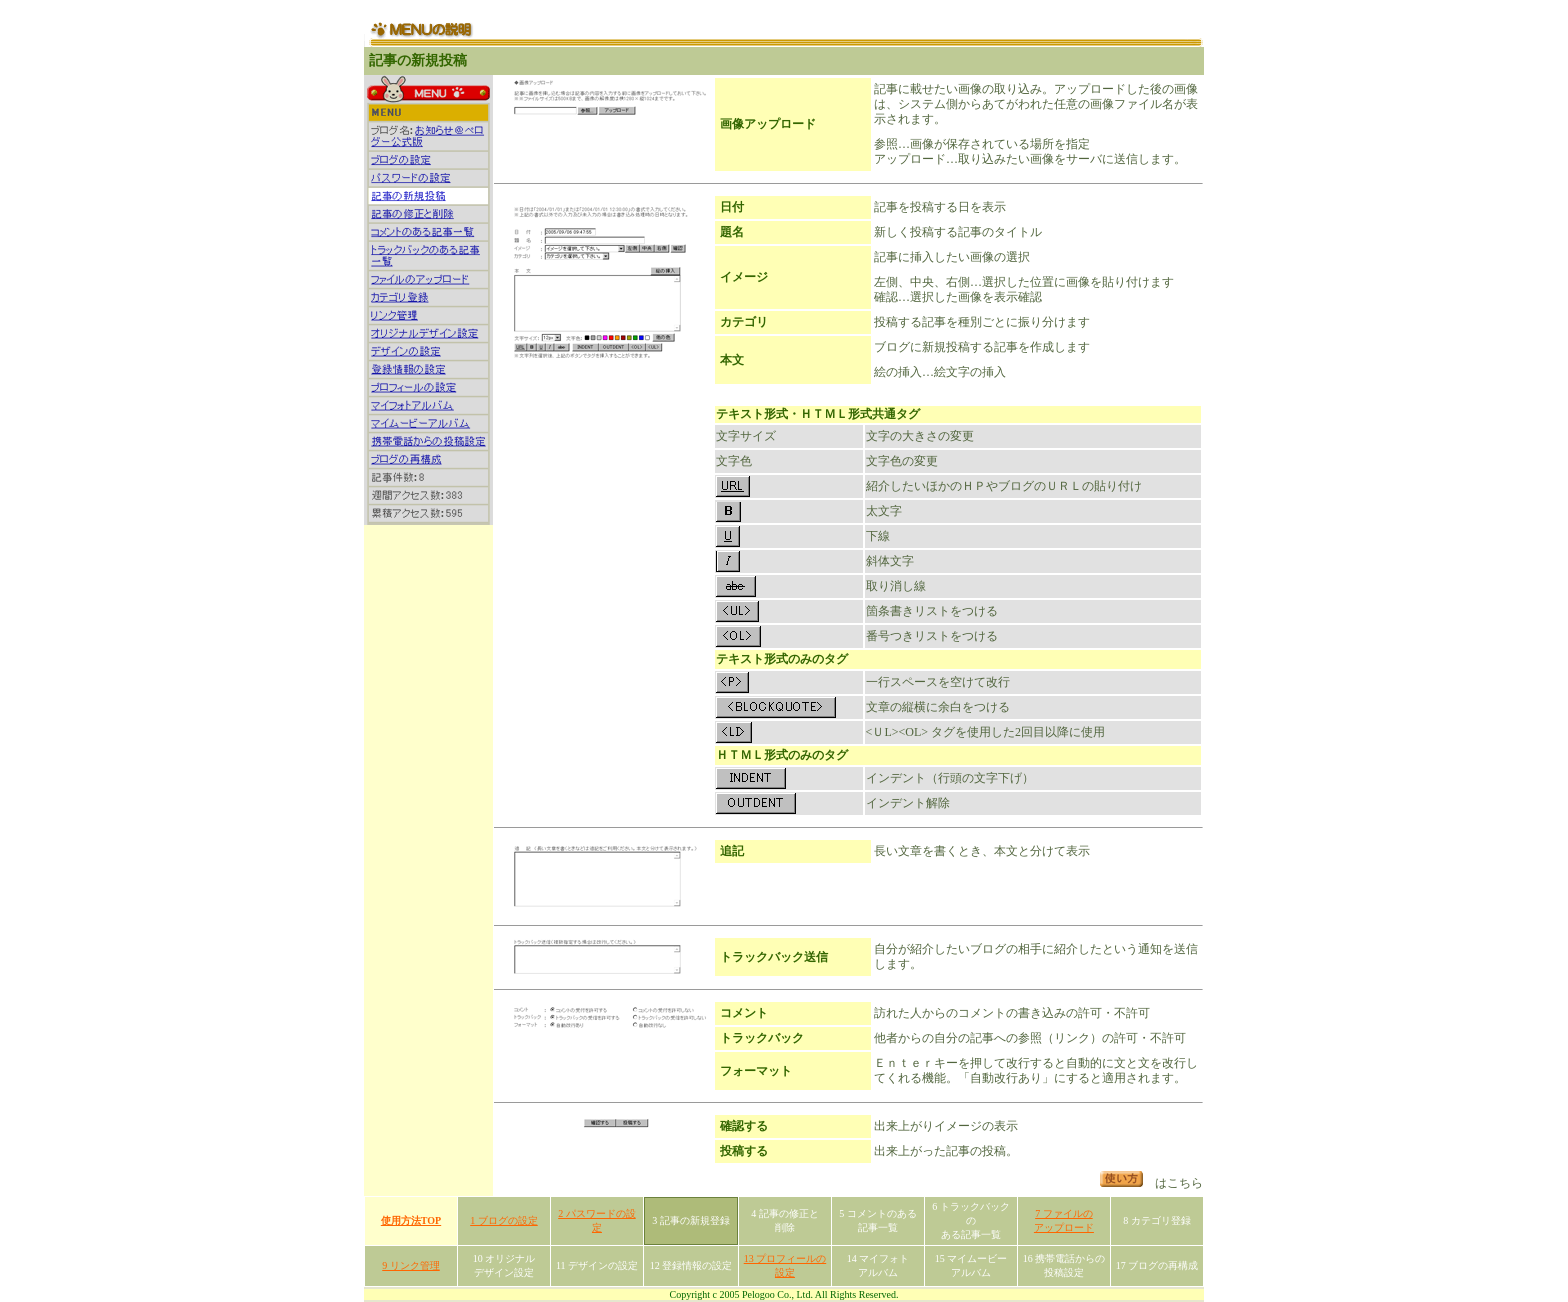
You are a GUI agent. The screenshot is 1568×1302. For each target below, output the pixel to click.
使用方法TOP (411, 1220)
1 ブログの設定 (504, 1220)
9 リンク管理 (411, 1265)
